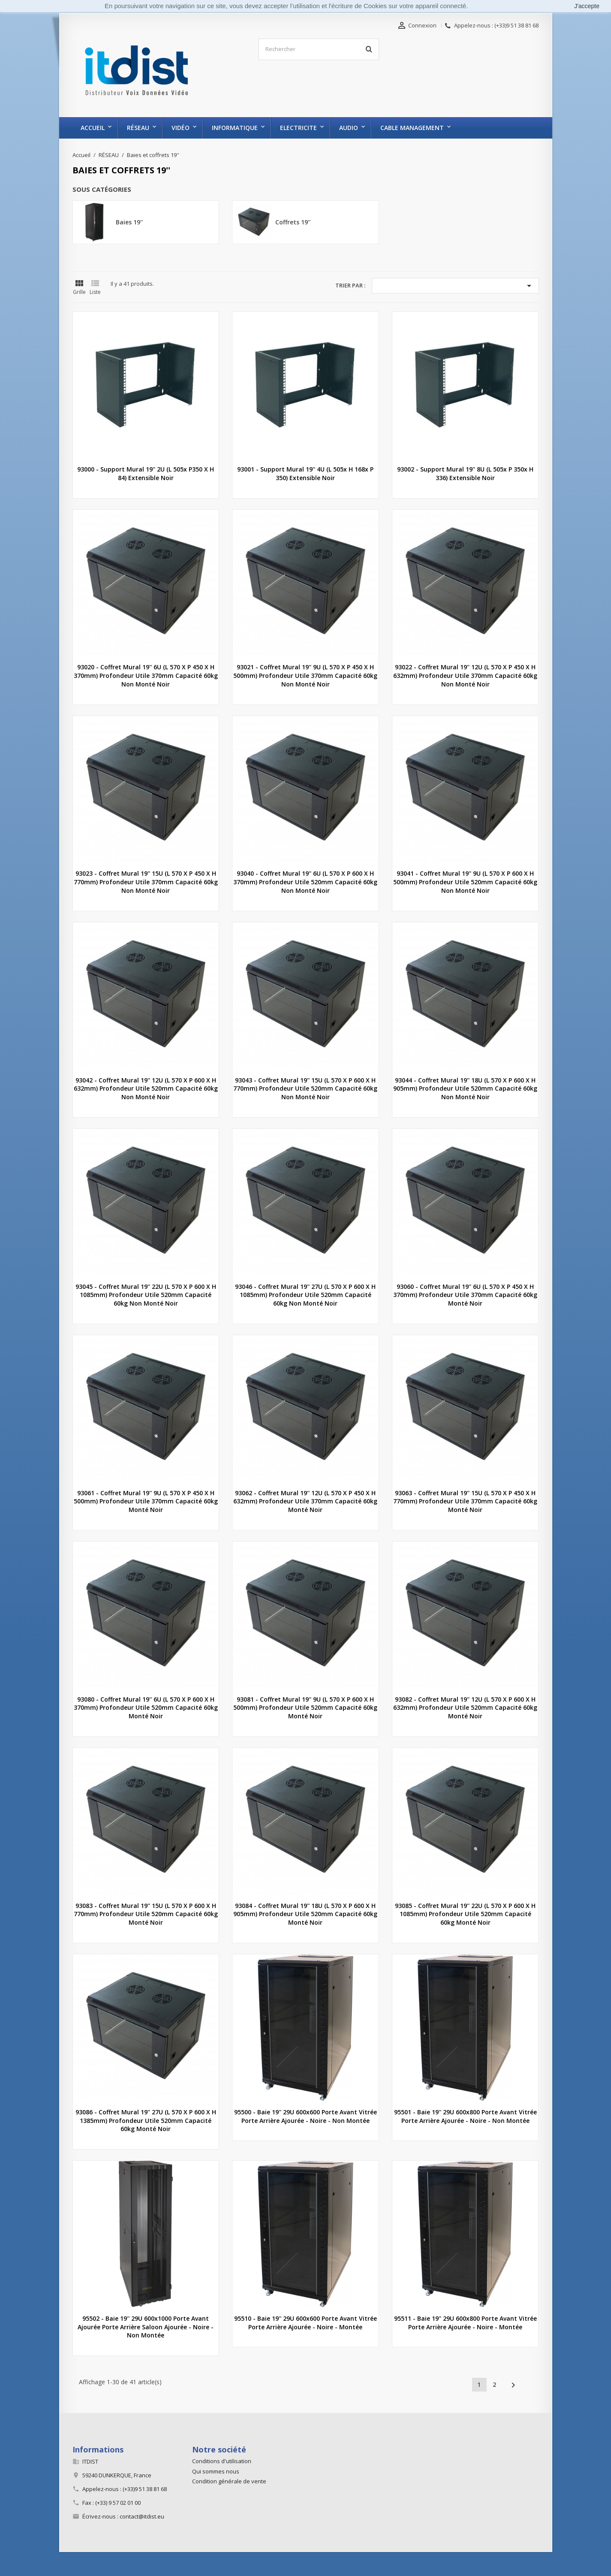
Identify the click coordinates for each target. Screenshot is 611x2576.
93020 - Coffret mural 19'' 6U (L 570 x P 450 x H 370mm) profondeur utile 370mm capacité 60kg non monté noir (146, 675)
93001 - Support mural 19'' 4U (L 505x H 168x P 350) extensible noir (305, 473)
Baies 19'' (129, 222)
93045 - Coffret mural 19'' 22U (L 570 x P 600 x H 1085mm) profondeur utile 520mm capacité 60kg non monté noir (145, 1295)
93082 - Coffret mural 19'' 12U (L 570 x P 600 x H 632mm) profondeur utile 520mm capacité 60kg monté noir (465, 1707)
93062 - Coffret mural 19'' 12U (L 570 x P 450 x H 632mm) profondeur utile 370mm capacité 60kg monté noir (305, 1501)
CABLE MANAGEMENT (412, 128)
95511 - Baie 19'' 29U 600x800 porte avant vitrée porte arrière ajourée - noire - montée (465, 2322)
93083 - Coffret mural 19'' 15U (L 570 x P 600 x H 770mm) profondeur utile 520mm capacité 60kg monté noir (146, 1914)
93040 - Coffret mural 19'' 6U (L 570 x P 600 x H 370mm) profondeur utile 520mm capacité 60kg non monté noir (305, 882)
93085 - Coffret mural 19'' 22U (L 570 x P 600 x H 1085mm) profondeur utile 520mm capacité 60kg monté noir (465, 1914)
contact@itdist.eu (142, 2516)
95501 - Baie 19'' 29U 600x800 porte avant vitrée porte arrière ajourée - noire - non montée (465, 2116)
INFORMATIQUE (235, 128)
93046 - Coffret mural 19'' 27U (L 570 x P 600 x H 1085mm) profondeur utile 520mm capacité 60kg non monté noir (305, 1295)
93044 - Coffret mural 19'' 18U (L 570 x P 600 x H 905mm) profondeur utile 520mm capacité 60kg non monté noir (465, 1088)
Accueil (93, 128)
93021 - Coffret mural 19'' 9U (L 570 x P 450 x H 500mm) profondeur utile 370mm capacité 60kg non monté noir (305, 675)
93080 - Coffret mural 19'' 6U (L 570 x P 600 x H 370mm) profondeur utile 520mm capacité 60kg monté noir (146, 1707)
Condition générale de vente (229, 2481)
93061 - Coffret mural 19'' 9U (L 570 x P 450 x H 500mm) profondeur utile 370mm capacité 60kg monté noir (146, 1501)
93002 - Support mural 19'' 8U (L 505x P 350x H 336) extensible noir (465, 473)
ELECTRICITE (298, 128)
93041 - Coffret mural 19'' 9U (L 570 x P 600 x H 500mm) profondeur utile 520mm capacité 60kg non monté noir (465, 882)
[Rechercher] (319, 49)
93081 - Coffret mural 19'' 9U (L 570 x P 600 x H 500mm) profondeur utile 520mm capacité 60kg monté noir (305, 1707)
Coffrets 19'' (292, 222)
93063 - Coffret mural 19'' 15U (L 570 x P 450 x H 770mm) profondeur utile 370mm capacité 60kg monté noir (465, 1501)
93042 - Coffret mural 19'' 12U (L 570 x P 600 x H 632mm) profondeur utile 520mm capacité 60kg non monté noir (146, 1088)
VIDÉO (181, 128)
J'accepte (586, 6)
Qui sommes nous (215, 2471)
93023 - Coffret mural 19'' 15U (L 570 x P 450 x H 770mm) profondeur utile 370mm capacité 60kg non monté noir (146, 882)
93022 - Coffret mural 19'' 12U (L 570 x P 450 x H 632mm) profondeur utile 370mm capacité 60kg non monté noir (465, 675)
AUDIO (348, 128)
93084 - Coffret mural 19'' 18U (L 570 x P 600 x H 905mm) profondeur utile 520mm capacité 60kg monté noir (305, 1914)
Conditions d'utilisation (221, 2461)
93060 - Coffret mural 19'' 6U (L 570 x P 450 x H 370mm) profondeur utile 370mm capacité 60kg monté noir (465, 1295)
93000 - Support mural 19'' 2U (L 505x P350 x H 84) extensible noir (145, 473)
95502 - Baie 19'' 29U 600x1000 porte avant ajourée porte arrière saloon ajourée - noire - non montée (146, 2327)
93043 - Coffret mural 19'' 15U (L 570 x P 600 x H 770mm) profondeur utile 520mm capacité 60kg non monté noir (305, 1088)
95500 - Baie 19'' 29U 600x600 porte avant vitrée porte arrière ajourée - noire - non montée (305, 2116)
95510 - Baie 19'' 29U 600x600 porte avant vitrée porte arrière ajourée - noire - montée (305, 2322)
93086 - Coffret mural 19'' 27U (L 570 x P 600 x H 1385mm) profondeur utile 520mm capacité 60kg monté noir (145, 2120)
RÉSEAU (138, 128)
